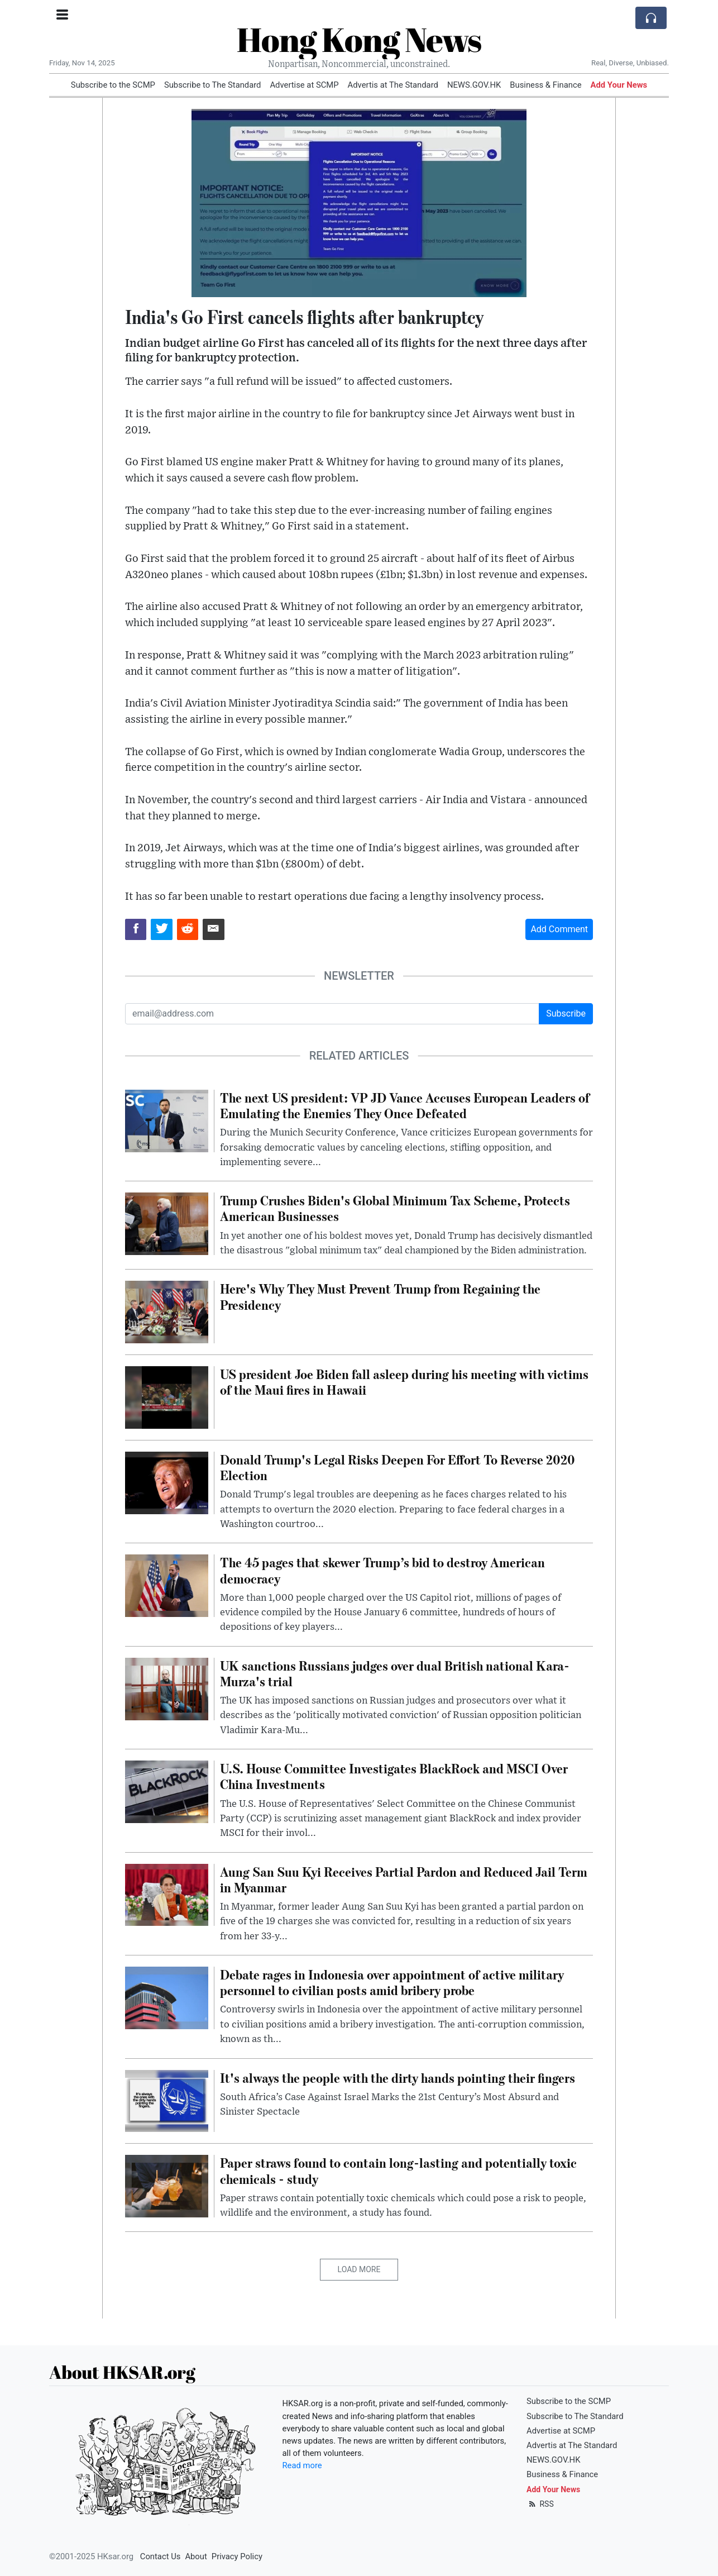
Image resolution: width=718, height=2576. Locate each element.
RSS (540, 2503)
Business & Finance (545, 85)
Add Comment (559, 929)
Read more (302, 2465)
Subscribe (566, 1013)
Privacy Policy (237, 2556)
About (196, 2556)
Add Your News (619, 85)
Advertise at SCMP (304, 85)
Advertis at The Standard (393, 85)
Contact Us (160, 2556)
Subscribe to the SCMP (113, 85)
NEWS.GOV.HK (474, 85)
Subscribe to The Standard (212, 85)
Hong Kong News (359, 39)
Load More (359, 2269)
